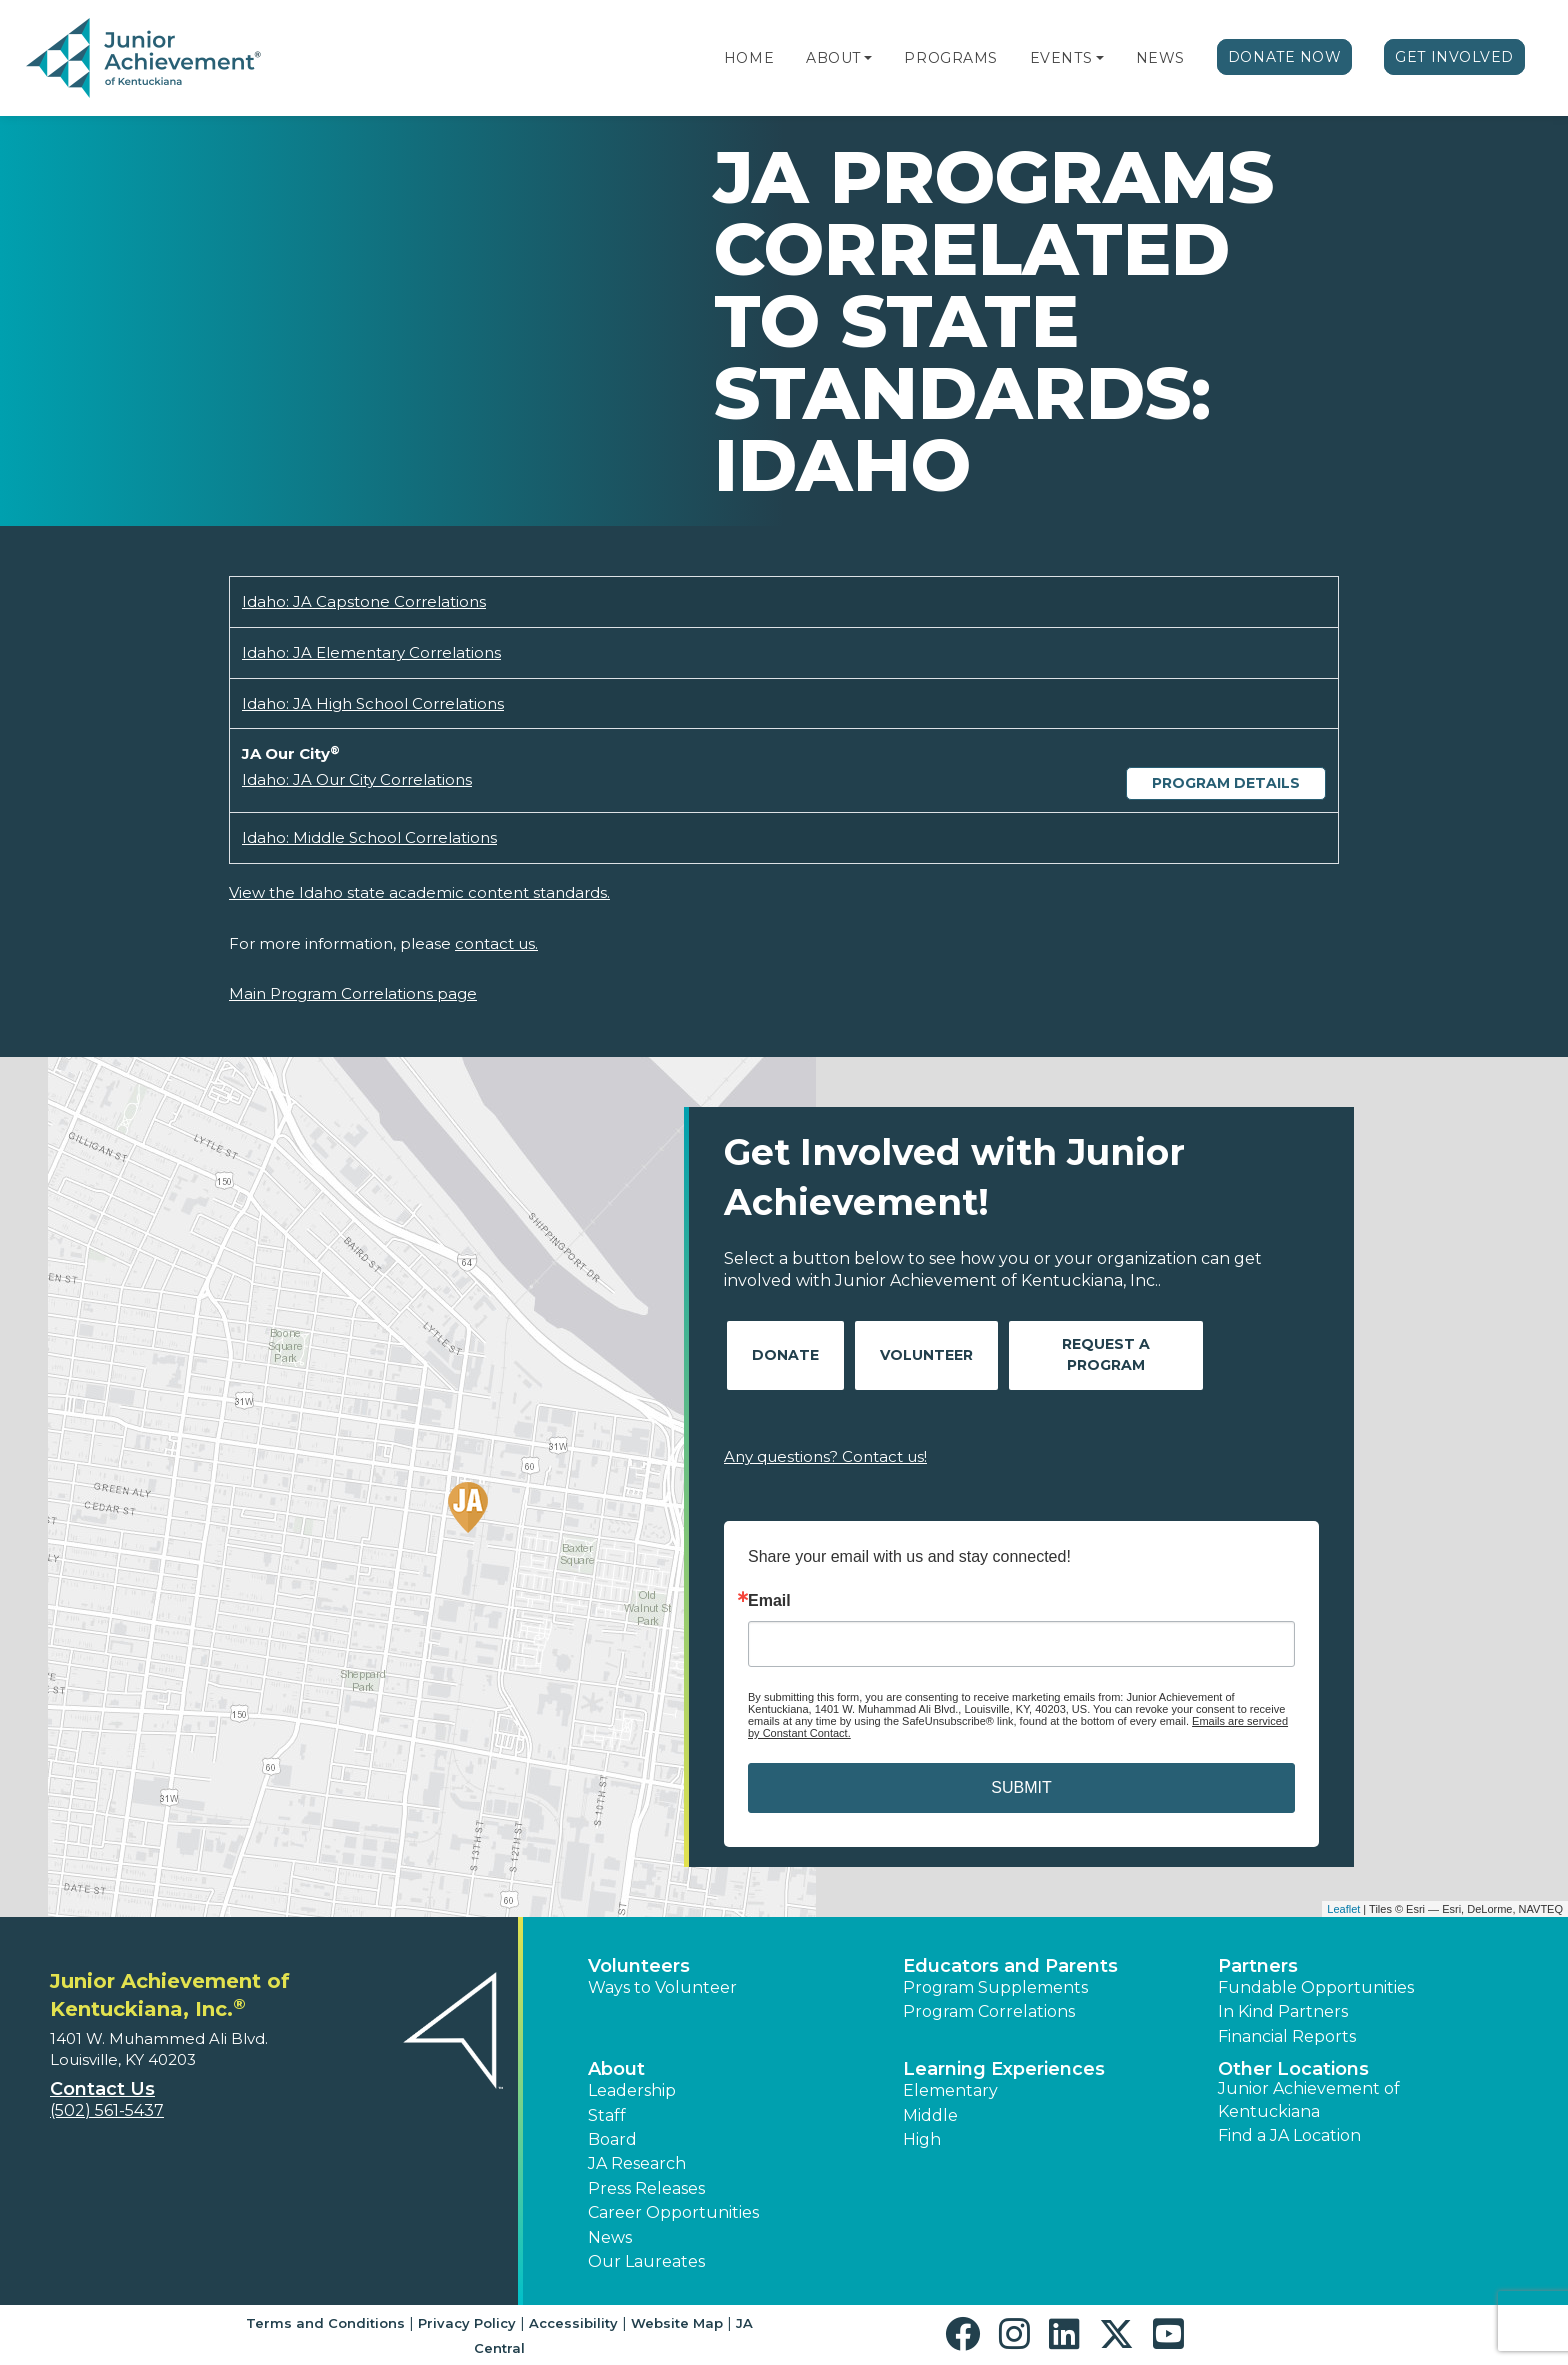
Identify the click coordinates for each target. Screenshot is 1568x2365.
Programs (950, 58)
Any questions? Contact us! (825, 1456)
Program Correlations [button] (989, 2011)
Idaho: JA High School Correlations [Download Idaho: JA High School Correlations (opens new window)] (373, 703)
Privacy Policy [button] (467, 2323)
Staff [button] (607, 2115)
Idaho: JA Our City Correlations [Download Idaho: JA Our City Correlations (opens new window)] (357, 779)
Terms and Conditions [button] (325, 2323)
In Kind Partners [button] (1283, 2011)
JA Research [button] (637, 2163)
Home (749, 58)
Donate (785, 1355)
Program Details (1226, 783)
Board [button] (612, 2139)
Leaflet (1343, 1909)
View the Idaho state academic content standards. (419, 892)
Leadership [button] (632, 2090)
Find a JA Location (1289, 2135)
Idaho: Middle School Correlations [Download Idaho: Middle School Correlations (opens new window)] (369, 837)
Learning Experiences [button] (1004, 2069)
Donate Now (1285, 57)
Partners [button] (1258, 1966)
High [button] (922, 2139)
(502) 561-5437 (107, 2110)
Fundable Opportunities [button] (1316, 1987)
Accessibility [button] (573, 2323)
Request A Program (1106, 1354)
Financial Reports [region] (1287, 2036)
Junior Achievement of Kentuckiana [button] (1309, 2099)
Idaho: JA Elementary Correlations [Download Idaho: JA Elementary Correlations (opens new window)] (371, 652)
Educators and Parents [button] (1010, 1966)
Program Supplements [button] (995, 1987)
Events (1061, 58)
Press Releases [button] (646, 2188)
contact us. (496, 943)
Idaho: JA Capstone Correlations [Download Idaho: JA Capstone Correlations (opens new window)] (364, 601)
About (833, 58)
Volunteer (926, 1355)
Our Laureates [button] (646, 2261)
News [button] (610, 2237)
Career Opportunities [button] (673, 2212)
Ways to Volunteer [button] (662, 1987)
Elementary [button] (950, 2090)
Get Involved (1454, 57)
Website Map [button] (677, 2323)
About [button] (616, 2069)
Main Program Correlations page (353, 993)
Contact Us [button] (102, 2089)
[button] (868, 58)
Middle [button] (930, 2115)
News (1160, 58)
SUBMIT (1021, 1787)
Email (769, 1601)
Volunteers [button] (639, 1966)
